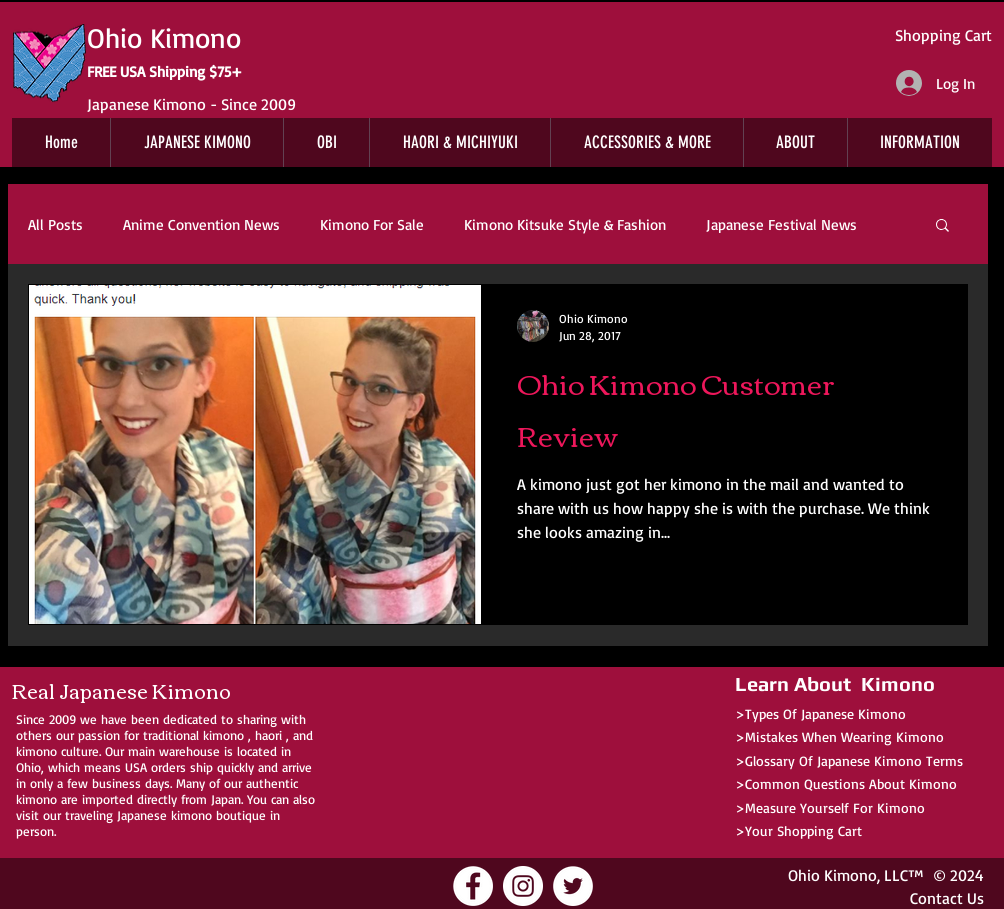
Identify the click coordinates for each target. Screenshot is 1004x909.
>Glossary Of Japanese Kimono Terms (849, 760)
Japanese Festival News (781, 224)
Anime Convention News (201, 224)
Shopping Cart (943, 35)
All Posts (55, 224)
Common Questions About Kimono (851, 783)
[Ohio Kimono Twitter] (573, 886)
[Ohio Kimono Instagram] (523, 886)
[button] (942, 226)
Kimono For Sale (372, 224)
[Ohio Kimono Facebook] (473, 886)
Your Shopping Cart (803, 830)
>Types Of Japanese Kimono (820, 713)
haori (268, 735)
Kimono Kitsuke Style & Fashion (565, 224)
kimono (223, 735)
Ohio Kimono (832, 875)
